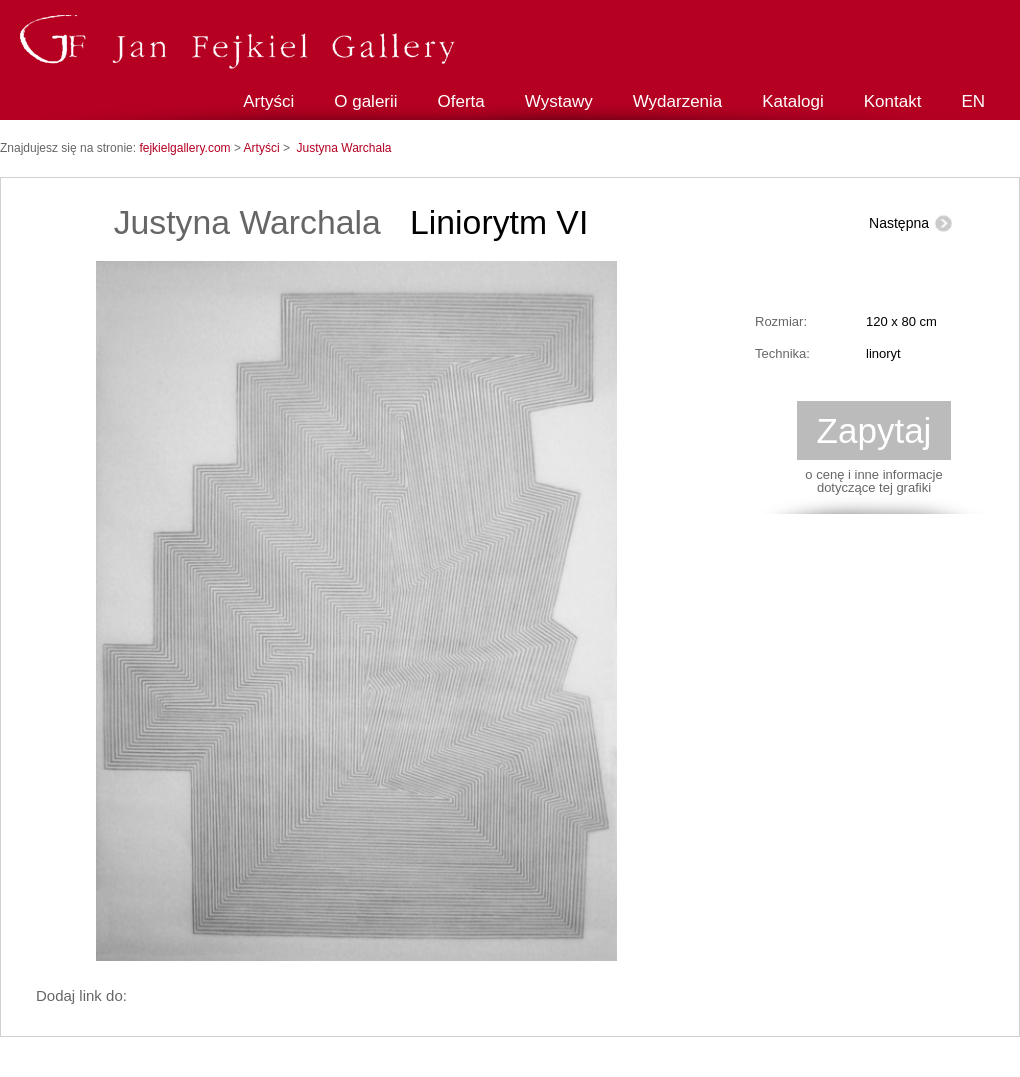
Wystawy (559, 101)
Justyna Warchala (344, 148)
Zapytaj (874, 430)
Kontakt (893, 101)
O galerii (365, 101)
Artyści (268, 101)
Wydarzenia (678, 101)
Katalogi (792, 101)
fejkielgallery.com (186, 148)
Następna (899, 223)
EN (973, 101)
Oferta (461, 101)
